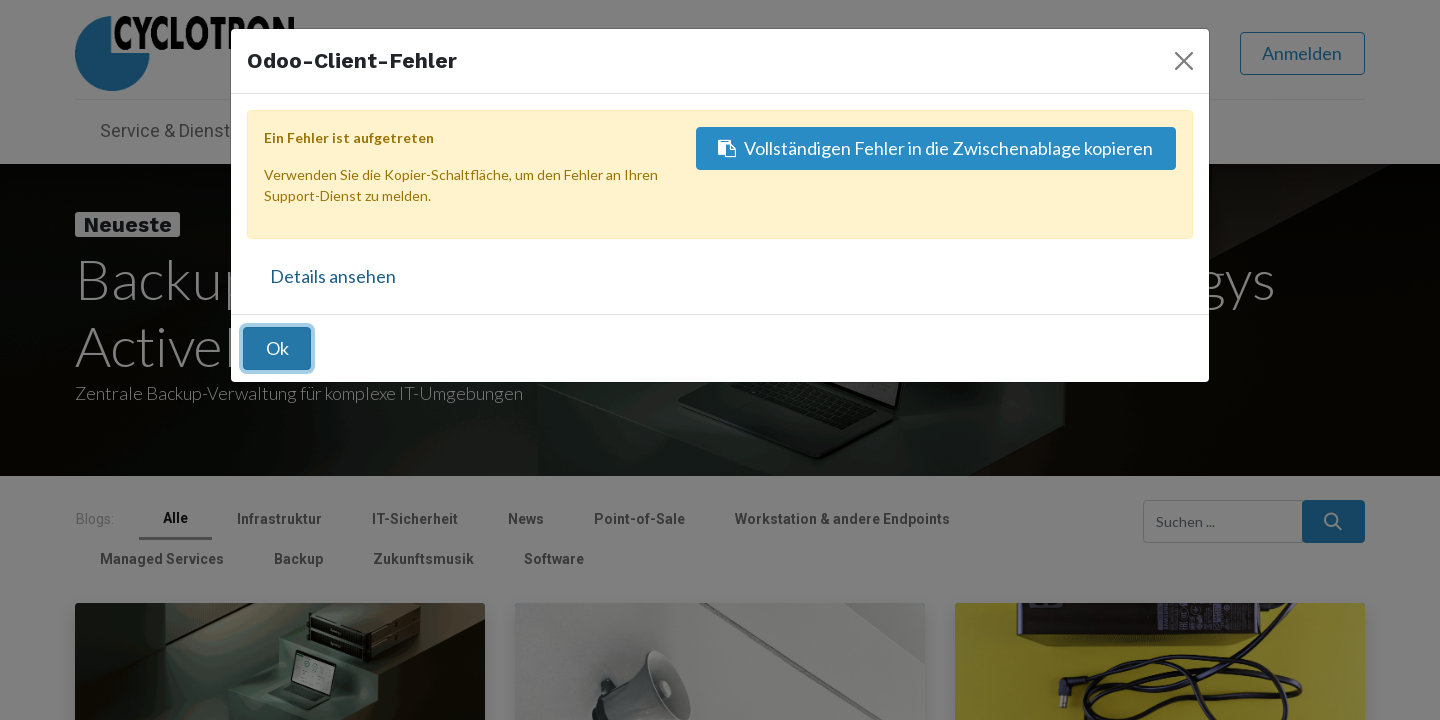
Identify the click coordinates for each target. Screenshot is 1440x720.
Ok (277, 348)
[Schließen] (1184, 61)
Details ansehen (333, 276)
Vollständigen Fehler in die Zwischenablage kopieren (935, 148)
